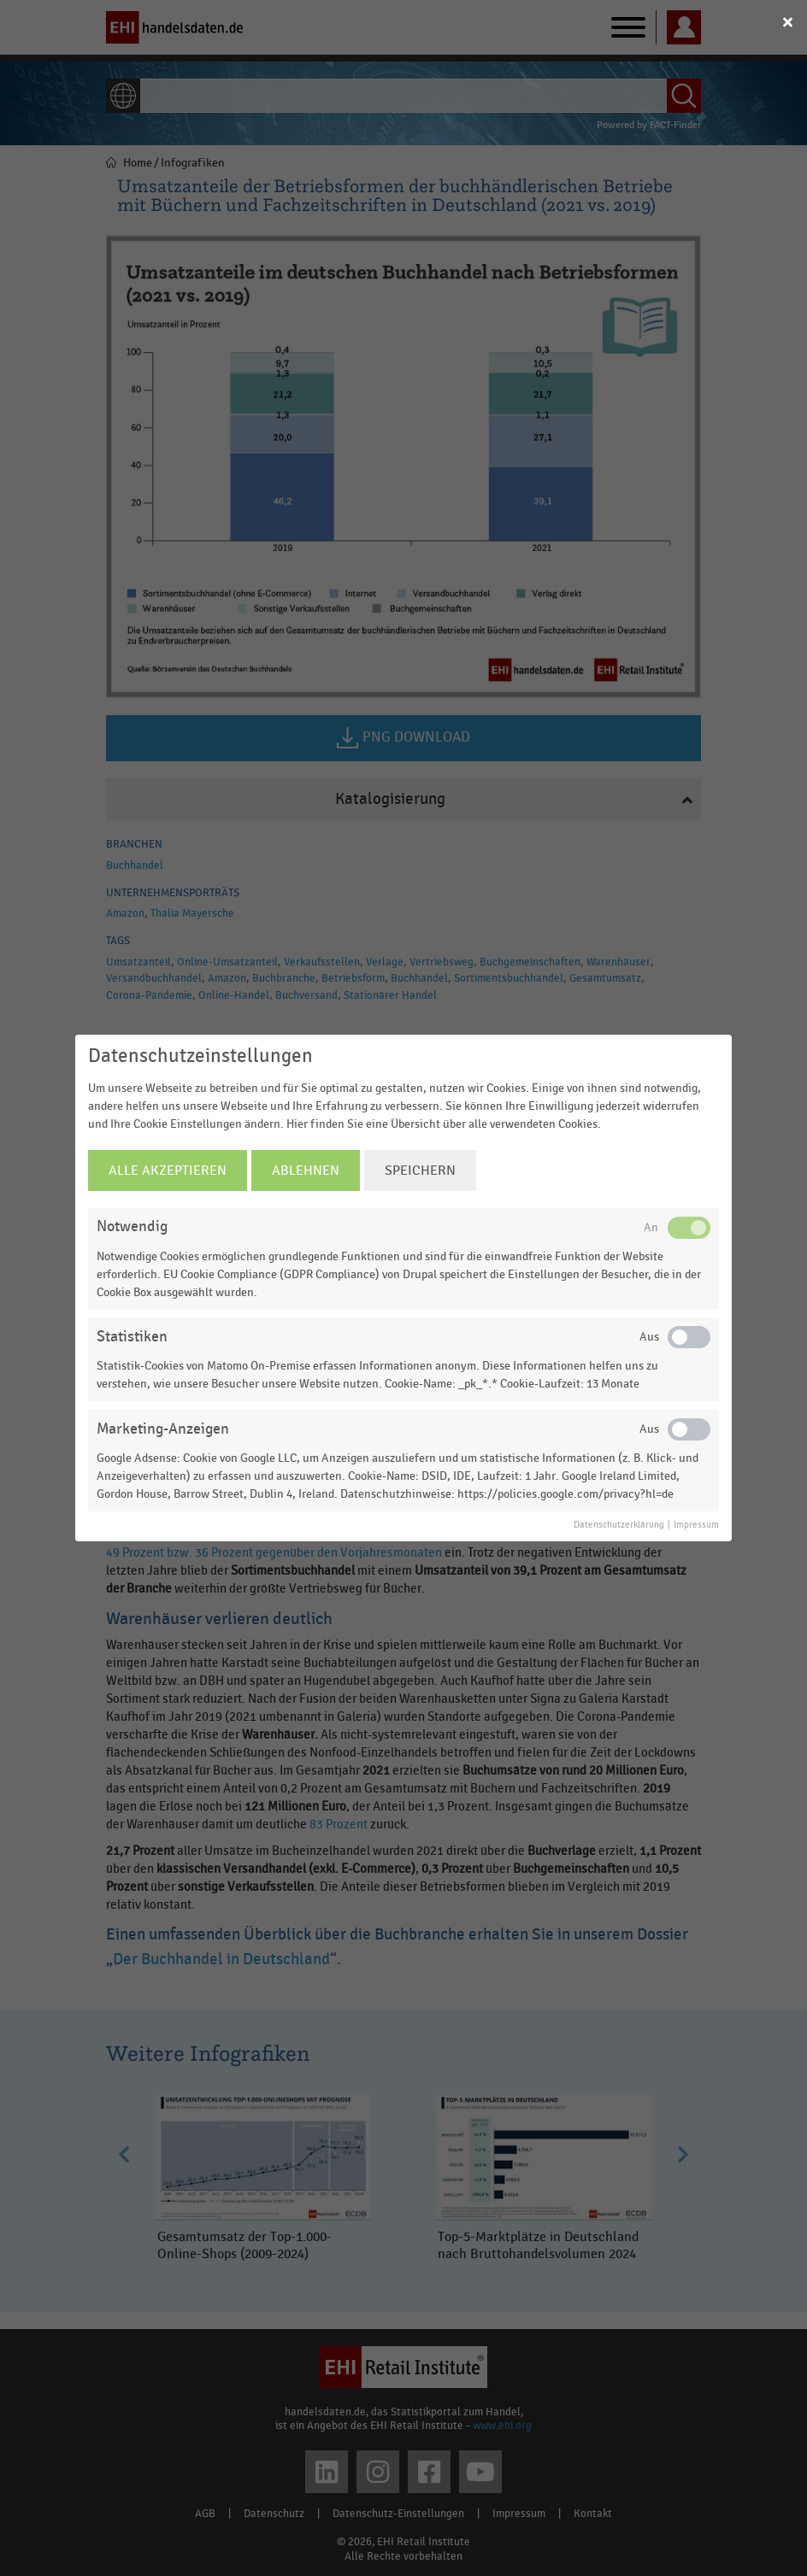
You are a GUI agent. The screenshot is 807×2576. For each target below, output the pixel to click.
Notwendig (132, 1226)
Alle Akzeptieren (168, 1170)
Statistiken (132, 1337)
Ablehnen (305, 1170)
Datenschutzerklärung (619, 1525)
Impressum (696, 1525)
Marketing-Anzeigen (163, 1429)
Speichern (420, 1170)
